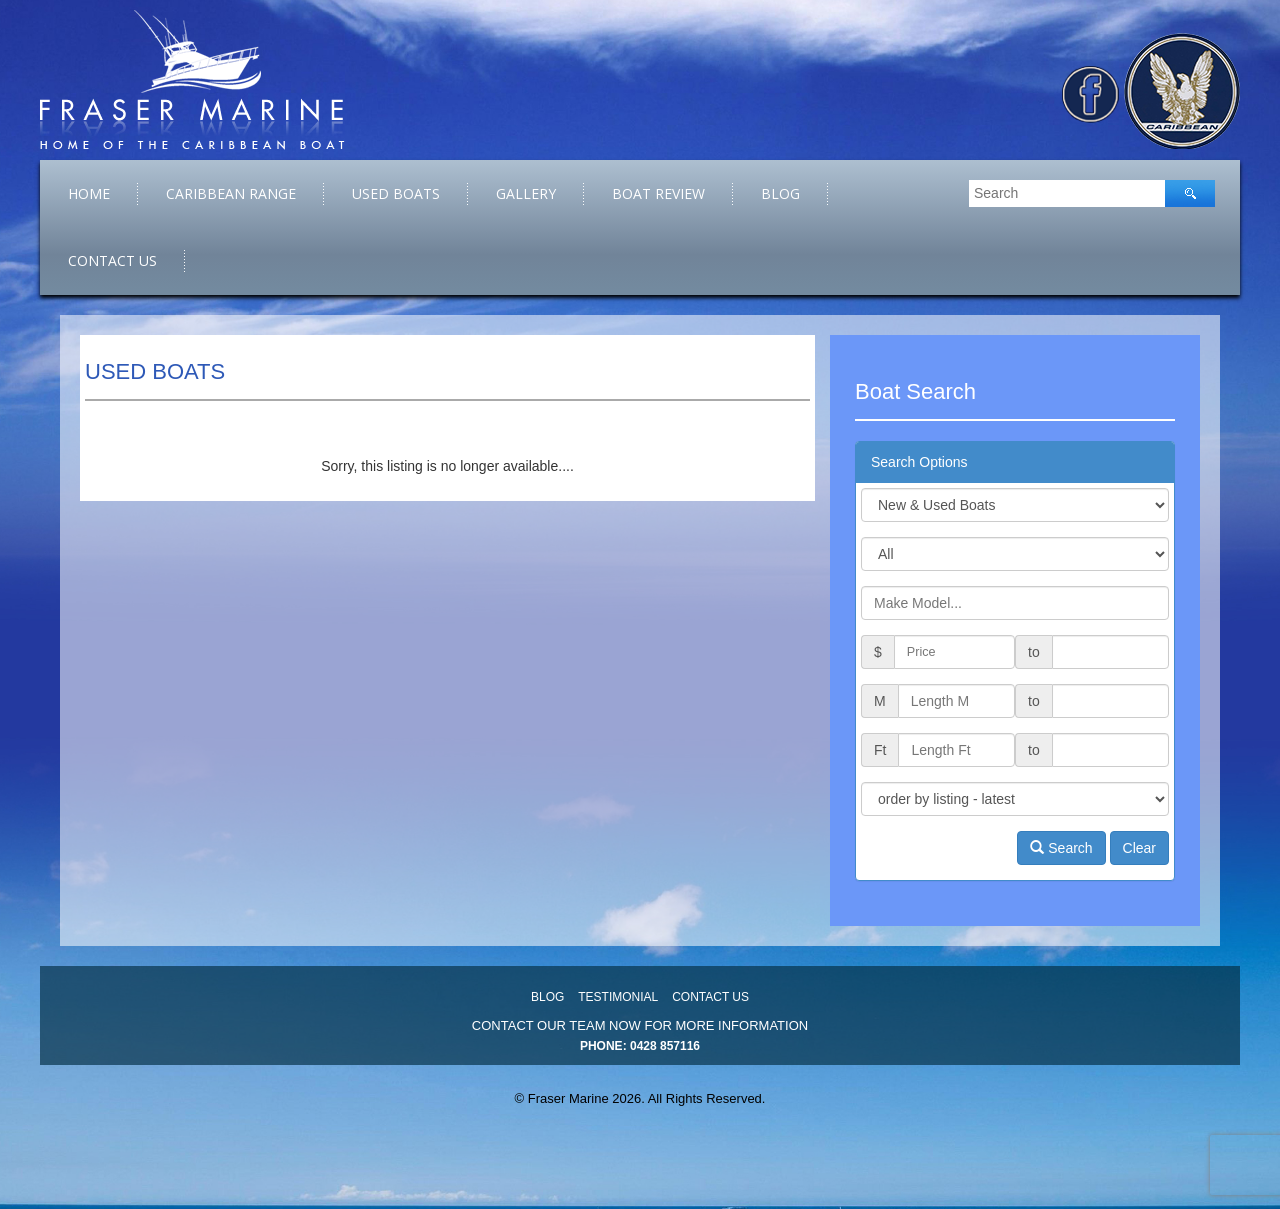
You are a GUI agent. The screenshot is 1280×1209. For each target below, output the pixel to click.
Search (1061, 848)
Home (89, 193)
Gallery (526, 193)
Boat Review (658, 193)
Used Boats (396, 193)
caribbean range (231, 193)
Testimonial (618, 997)
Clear (1139, 848)
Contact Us (112, 260)
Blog (780, 193)
